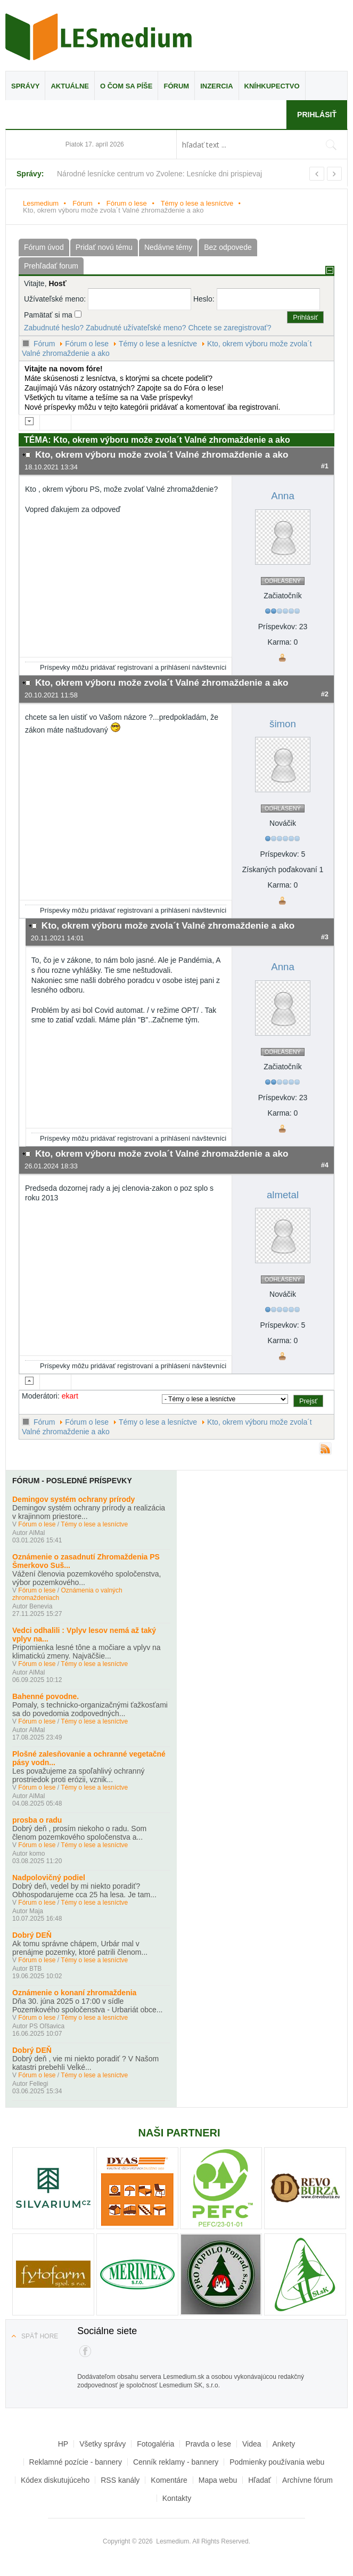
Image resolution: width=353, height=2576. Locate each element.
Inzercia (216, 86)
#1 (325, 466)
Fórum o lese (126, 203)
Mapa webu (218, 2480)
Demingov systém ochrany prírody (73, 1499)
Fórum (176, 86)
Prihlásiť (316, 114)
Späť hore (39, 2336)
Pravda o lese (208, 2444)
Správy (25, 86)
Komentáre (169, 2480)
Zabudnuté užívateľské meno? (136, 327)
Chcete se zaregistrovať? (229, 327)
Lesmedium (98, 36)
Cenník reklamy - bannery (175, 2462)
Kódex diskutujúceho (55, 2480)
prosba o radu (37, 1820)
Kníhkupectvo (272, 86)
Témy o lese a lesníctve (197, 203)
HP (63, 2444)
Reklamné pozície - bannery (75, 2462)
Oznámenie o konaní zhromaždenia (74, 1992)
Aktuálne (70, 86)
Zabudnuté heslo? (54, 327)
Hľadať (259, 2480)
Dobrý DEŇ (32, 1935)
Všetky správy (102, 2444)
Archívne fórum (307, 2480)
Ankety (284, 2444)
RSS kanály (120, 2480)
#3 (325, 937)
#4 (325, 1165)
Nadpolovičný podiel (48, 1877)
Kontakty (176, 2498)
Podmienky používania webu (276, 2462)
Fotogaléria (155, 2444)
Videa (251, 2444)
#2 (325, 694)
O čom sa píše (126, 86)
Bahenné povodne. (45, 1696)
